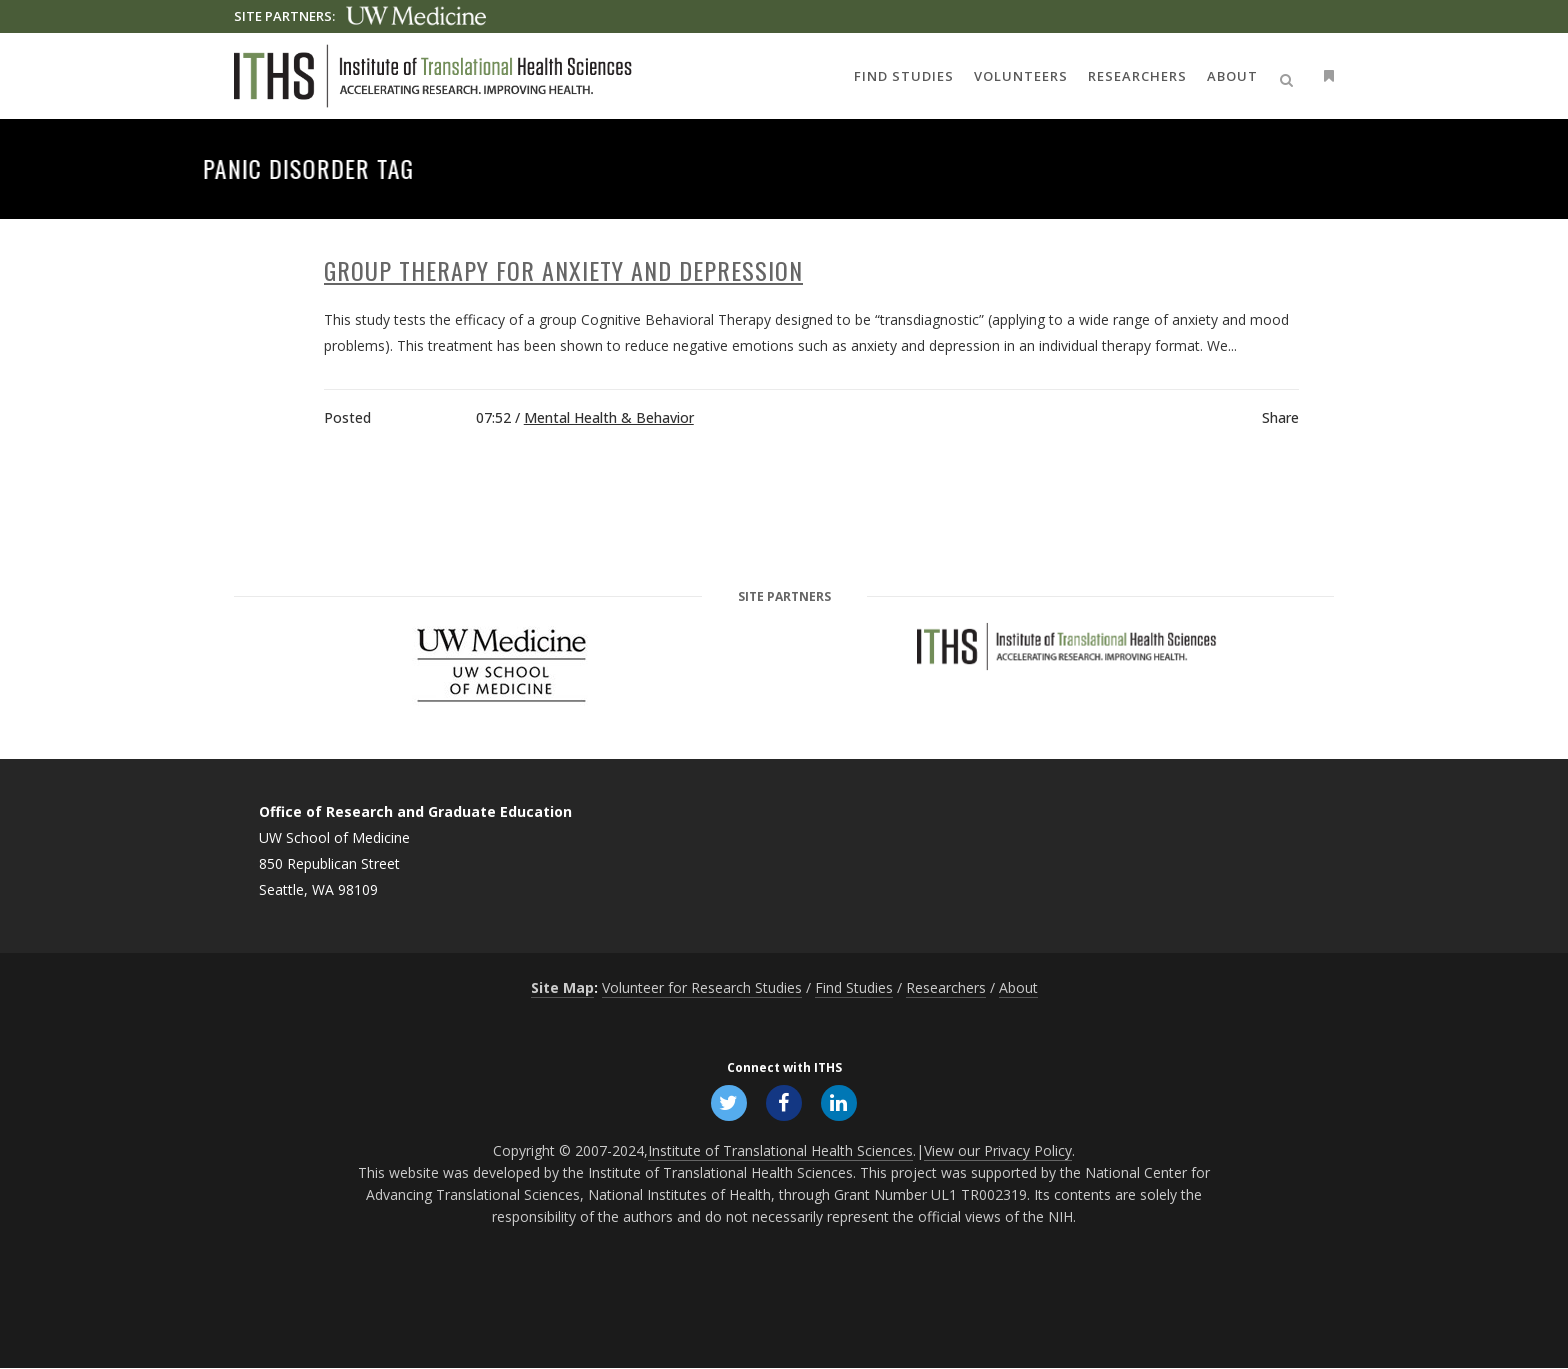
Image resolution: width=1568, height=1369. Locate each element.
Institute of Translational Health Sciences (780, 1151)
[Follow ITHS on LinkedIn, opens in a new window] (840, 1102)
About (1018, 987)
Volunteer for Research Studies (702, 987)
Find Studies (854, 987)
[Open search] (1290, 77)
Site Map (562, 987)
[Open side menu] (1325, 75)
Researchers (946, 987)
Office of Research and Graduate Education (415, 811)
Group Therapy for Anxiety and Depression (563, 270)
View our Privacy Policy (998, 1151)
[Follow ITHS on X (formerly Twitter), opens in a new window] (728, 1102)
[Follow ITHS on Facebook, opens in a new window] (784, 1102)
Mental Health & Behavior (609, 417)
